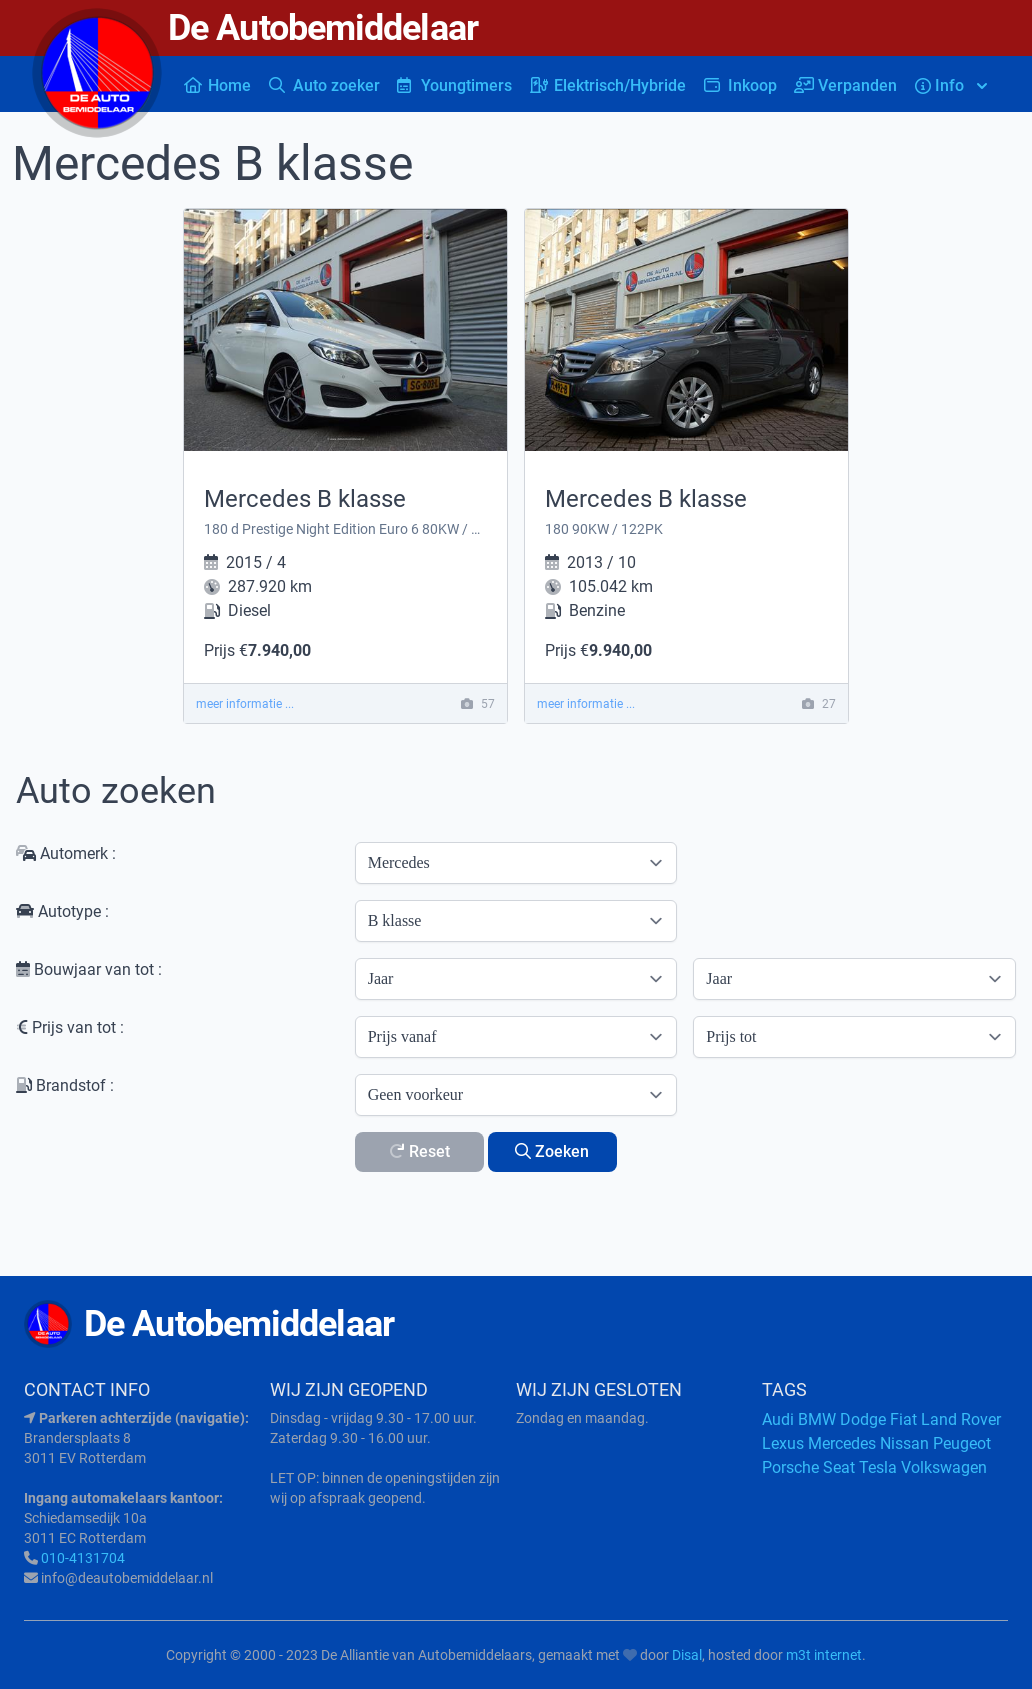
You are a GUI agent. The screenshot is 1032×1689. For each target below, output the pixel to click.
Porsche (790, 1467)
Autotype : (62, 911)
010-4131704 (83, 1558)
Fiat (903, 1419)
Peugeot (962, 1443)
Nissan (904, 1443)
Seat (839, 1467)
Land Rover (961, 1419)
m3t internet (824, 1655)
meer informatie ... (245, 704)
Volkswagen (944, 1467)
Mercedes (842, 1443)
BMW (817, 1419)
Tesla (878, 1467)
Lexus (783, 1443)
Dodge (863, 1419)
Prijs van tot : (70, 1027)
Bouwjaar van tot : (89, 969)
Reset (419, 1151)
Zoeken (552, 1151)
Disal (687, 1655)
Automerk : (66, 853)
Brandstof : (65, 1085)
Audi (778, 1419)
